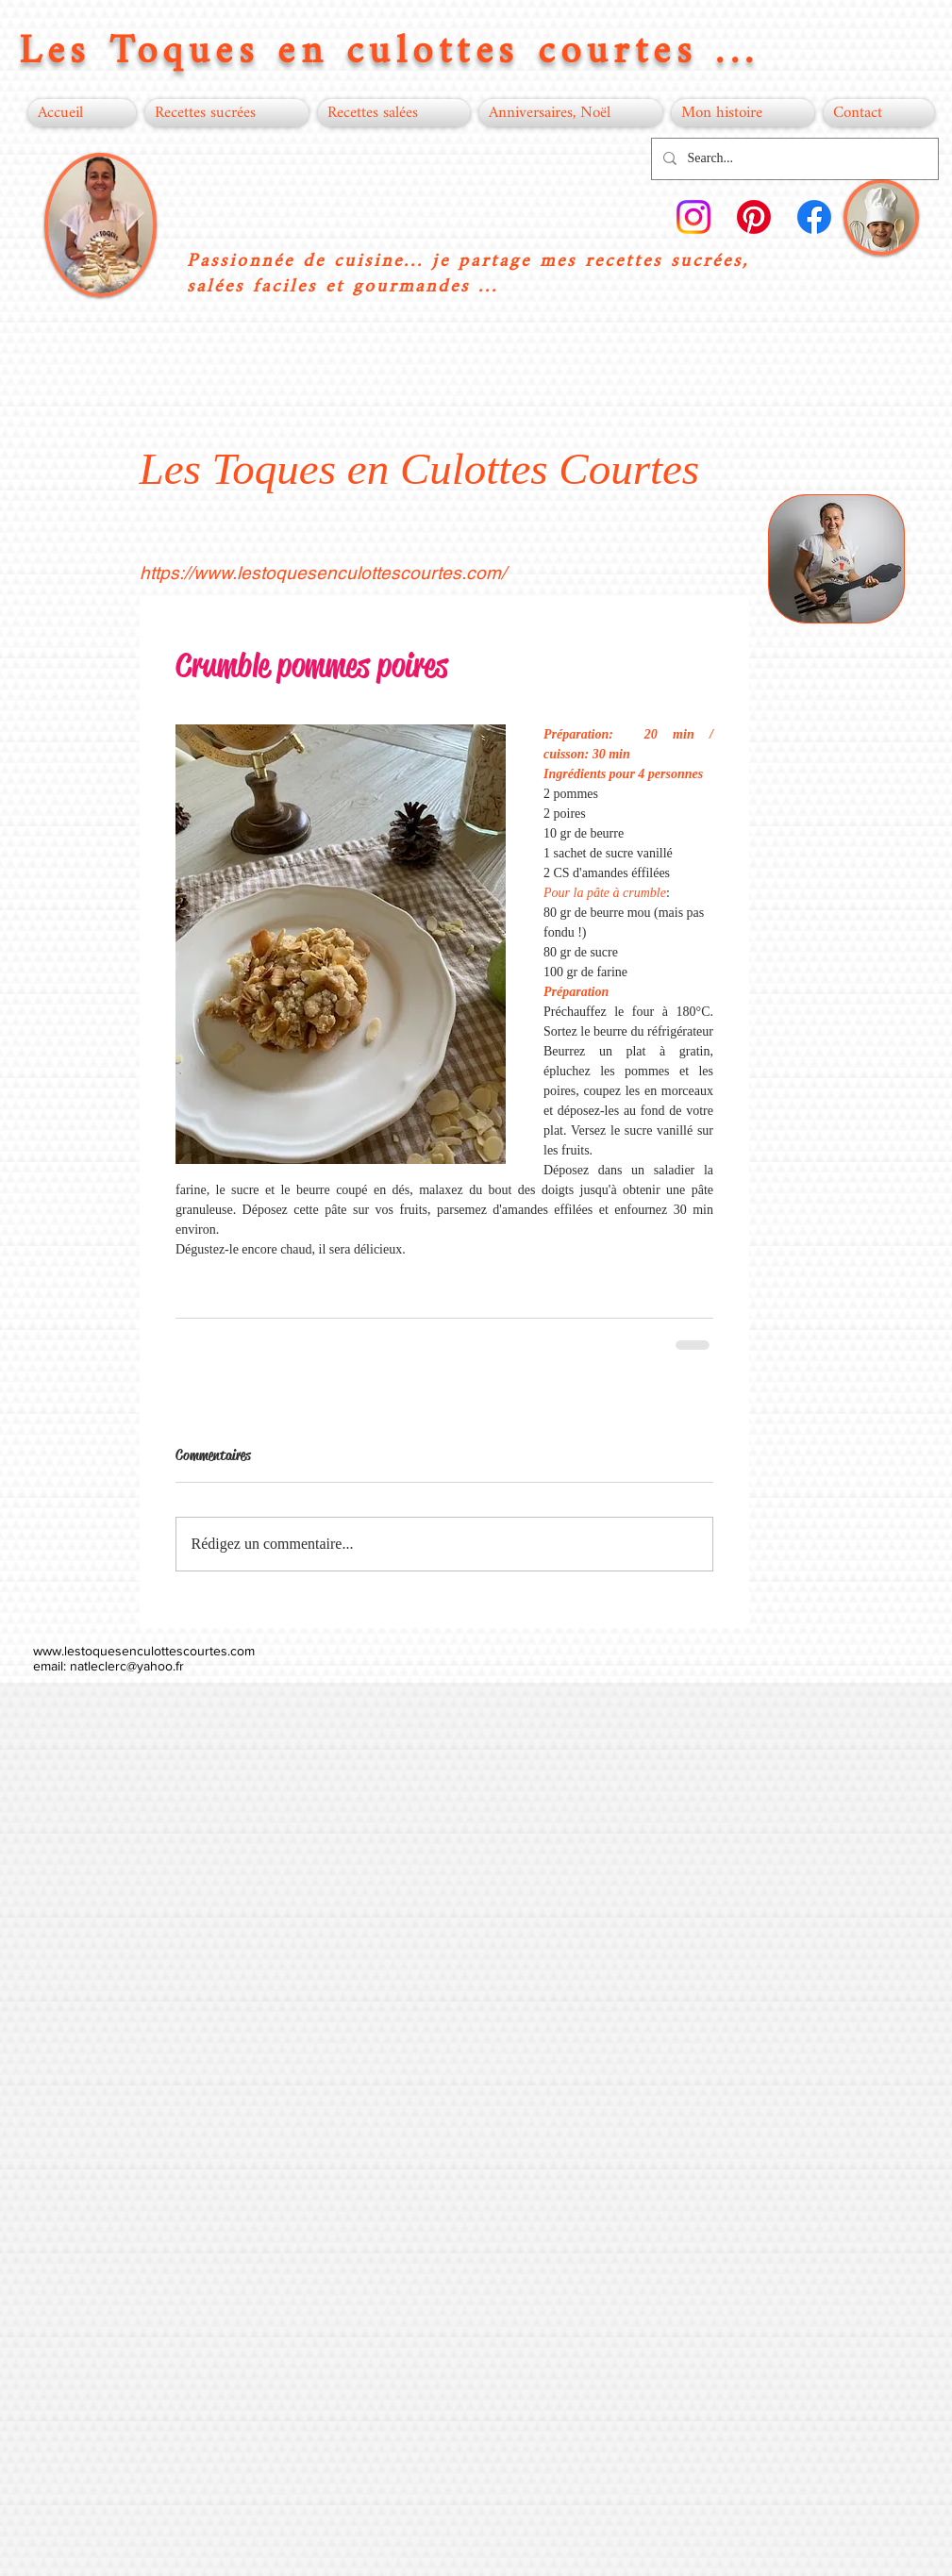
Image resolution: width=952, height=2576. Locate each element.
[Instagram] (693, 217)
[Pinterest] (754, 217)
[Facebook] (814, 217)
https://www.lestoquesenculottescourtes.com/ (323, 572)
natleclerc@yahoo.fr (127, 1665)
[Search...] (793, 159)
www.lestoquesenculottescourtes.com (144, 1650)
